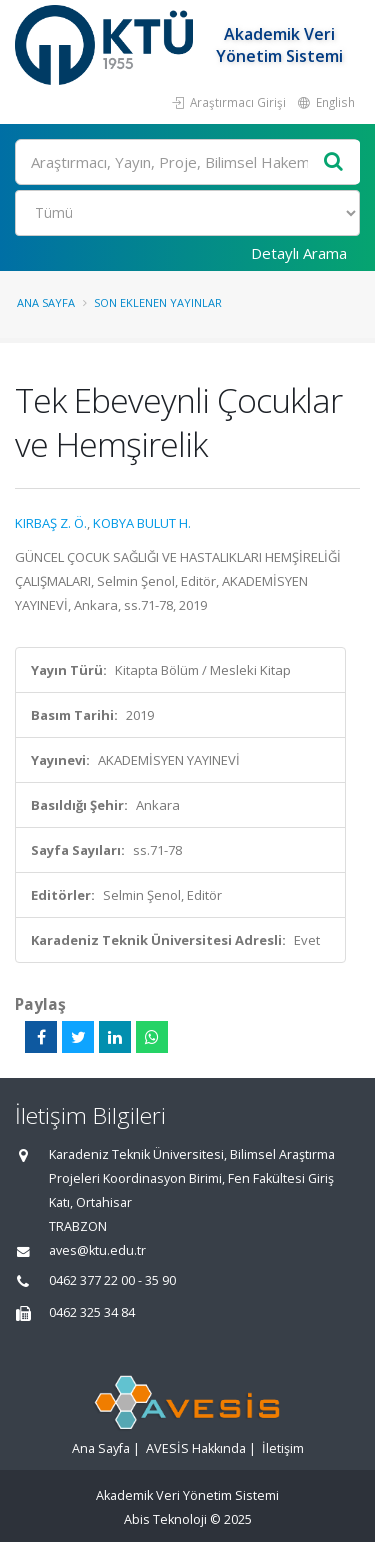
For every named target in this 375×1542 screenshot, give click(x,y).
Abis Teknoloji (165, 1519)
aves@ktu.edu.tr (97, 1250)
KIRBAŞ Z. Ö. (51, 523)
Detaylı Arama (299, 253)
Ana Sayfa (46, 302)
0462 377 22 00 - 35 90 (112, 1280)
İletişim (283, 1448)
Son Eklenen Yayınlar (158, 302)
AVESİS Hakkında (196, 1448)
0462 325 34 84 (92, 1312)
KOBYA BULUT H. (142, 523)
